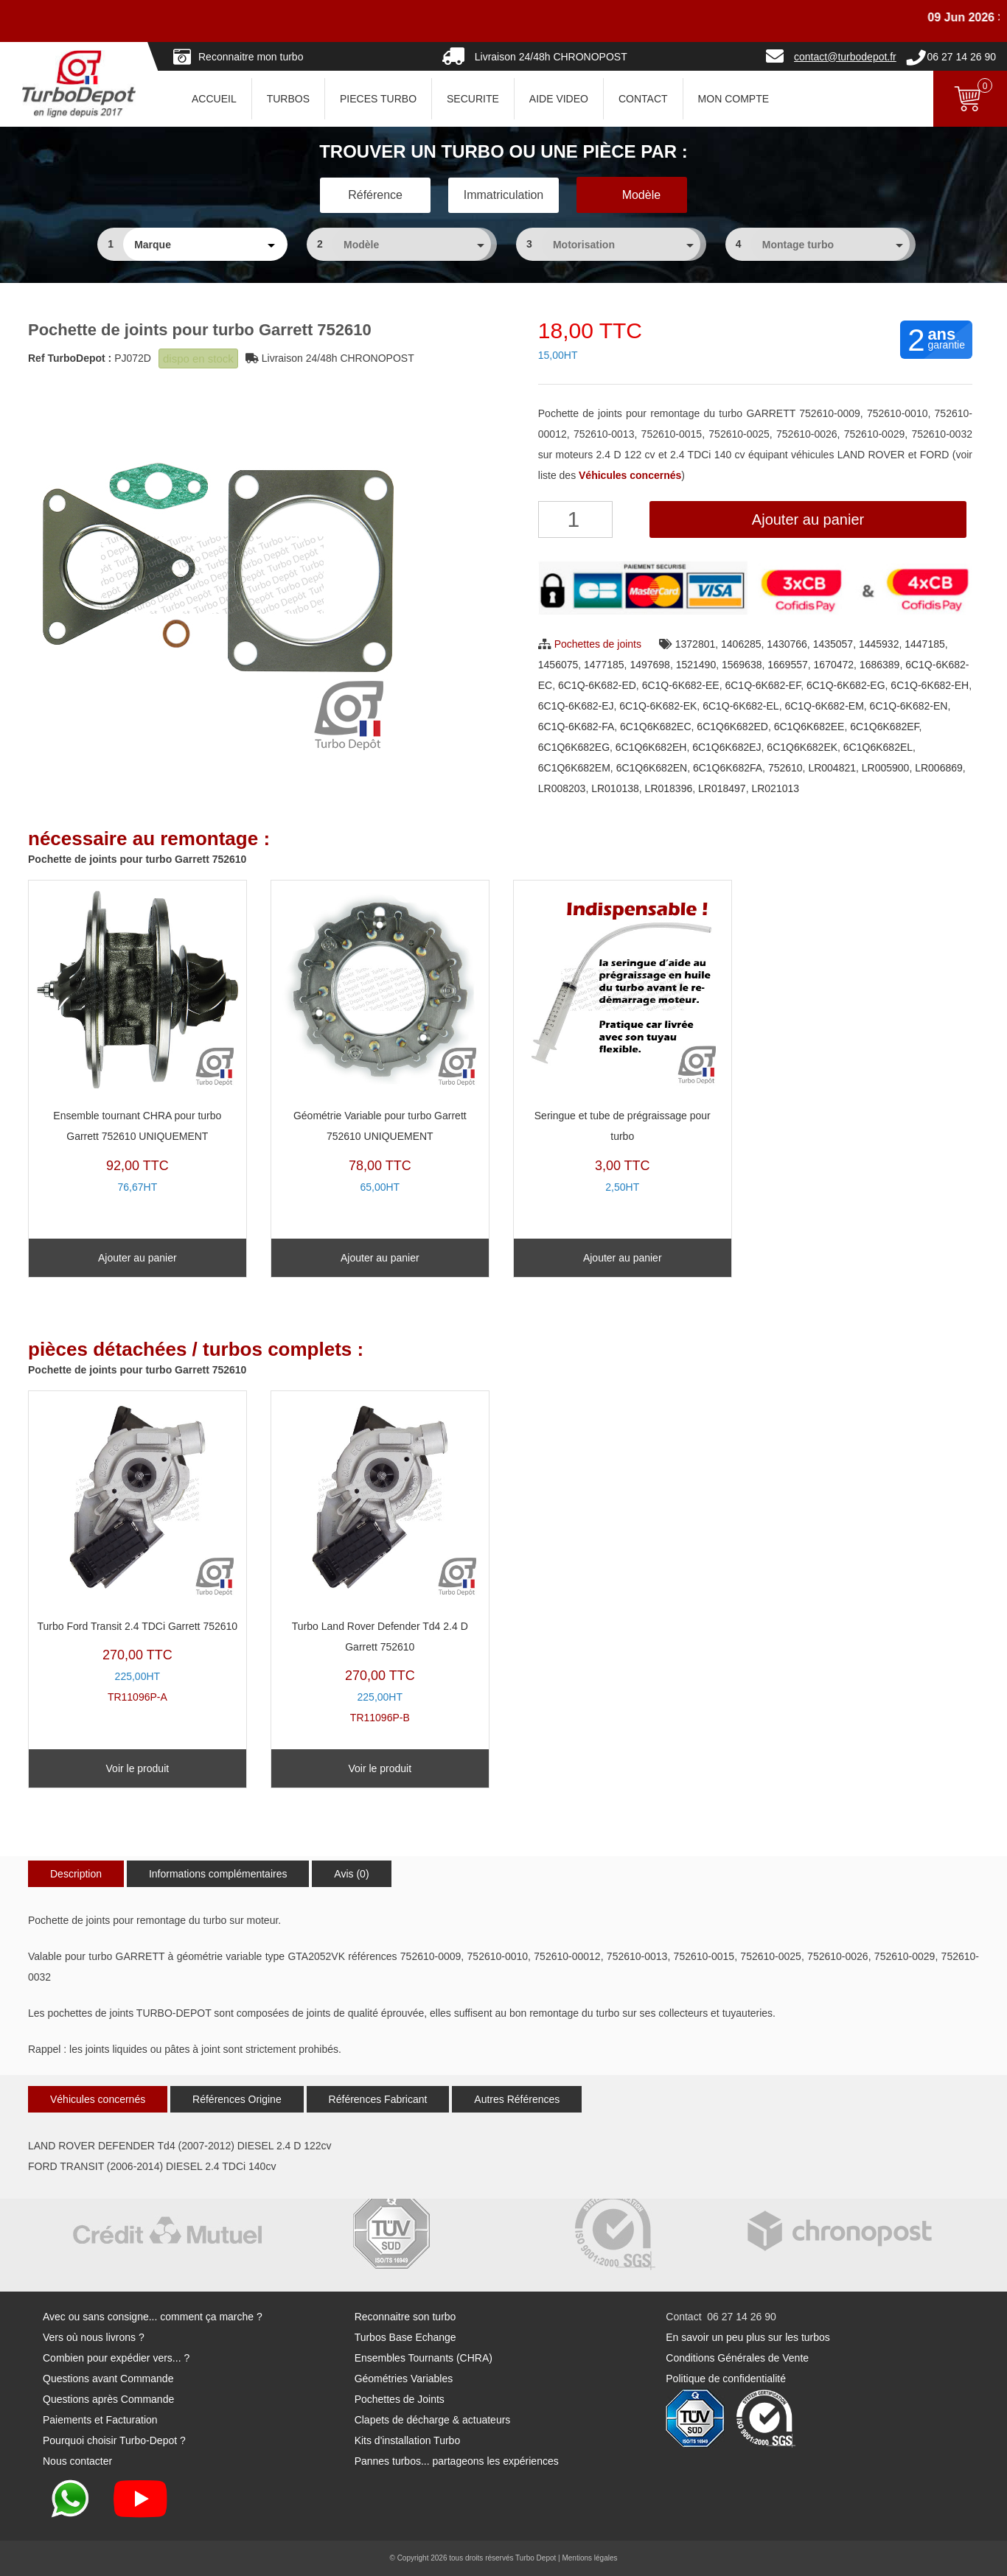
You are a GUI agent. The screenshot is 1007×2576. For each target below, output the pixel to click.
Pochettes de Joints (400, 2399)
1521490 (696, 665)
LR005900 (886, 768)
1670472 (834, 665)
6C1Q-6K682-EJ (576, 706)
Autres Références (517, 2099)
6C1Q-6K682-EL (741, 706)
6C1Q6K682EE (809, 726)
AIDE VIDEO (558, 99)
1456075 (558, 665)
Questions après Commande (108, 2399)
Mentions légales (589, 2558)
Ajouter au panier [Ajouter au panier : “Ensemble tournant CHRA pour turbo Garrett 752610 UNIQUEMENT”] (137, 1258)
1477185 (604, 665)
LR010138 (615, 788)
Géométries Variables (404, 2378)
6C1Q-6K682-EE (680, 685)
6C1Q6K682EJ (726, 747)
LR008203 (562, 788)
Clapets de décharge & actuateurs (433, 2420)
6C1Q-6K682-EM (823, 706)
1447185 (925, 644)
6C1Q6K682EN (652, 768)
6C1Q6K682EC (655, 726)
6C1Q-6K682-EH (930, 685)
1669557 (787, 665)
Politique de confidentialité (726, 2378)
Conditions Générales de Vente (737, 2358)
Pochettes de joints (597, 644)
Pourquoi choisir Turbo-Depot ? (114, 2440)
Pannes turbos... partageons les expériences (457, 2461)
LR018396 (669, 788)
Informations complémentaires (218, 1874)
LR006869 (939, 768)
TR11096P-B (380, 1561)
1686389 (880, 665)
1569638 (742, 665)
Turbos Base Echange (405, 2337)
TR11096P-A (137, 1551)
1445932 (879, 644)
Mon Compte (733, 99)
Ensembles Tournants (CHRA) (423, 2358)
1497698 (650, 665)
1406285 (741, 644)
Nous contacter (77, 2461)
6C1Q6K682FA (727, 768)
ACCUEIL (214, 99)
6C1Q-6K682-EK (658, 706)
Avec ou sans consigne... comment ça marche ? (152, 2317)
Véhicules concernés (97, 2099)
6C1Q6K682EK (802, 747)
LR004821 (832, 768)
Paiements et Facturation (100, 2420)
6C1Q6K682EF (884, 726)
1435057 (833, 644)
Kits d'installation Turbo (408, 2440)
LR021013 (775, 788)
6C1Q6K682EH (651, 747)
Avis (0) (351, 1874)
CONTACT (643, 99)
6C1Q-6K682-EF (763, 685)
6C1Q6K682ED (732, 726)
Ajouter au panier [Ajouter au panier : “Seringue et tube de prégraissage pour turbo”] (622, 1258)
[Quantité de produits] (575, 519)
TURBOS (288, 99)
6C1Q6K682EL (878, 747)
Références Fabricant (378, 2099)
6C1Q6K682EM (574, 768)
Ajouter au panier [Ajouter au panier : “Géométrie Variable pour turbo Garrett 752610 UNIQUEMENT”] (380, 1258)
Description (76, 1874)
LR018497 (722, 788)
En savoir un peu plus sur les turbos (748, 2337)
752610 (785, 768)
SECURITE (473, 99)
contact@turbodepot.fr (845, 57)
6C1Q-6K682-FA (576, 726)
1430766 (787, 644)
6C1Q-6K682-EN (909, 706)
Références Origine (237, 2099)
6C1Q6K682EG (574, 747)
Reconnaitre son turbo (405, 2317)
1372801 (695, 644)
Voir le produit (138, 1768)
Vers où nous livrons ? (93, 2337)
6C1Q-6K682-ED (597, 685)
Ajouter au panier (808, 519)
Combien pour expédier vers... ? (116, 2358)
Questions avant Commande (108, 2378)
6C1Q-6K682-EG (845, 685)
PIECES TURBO (378, 99)
